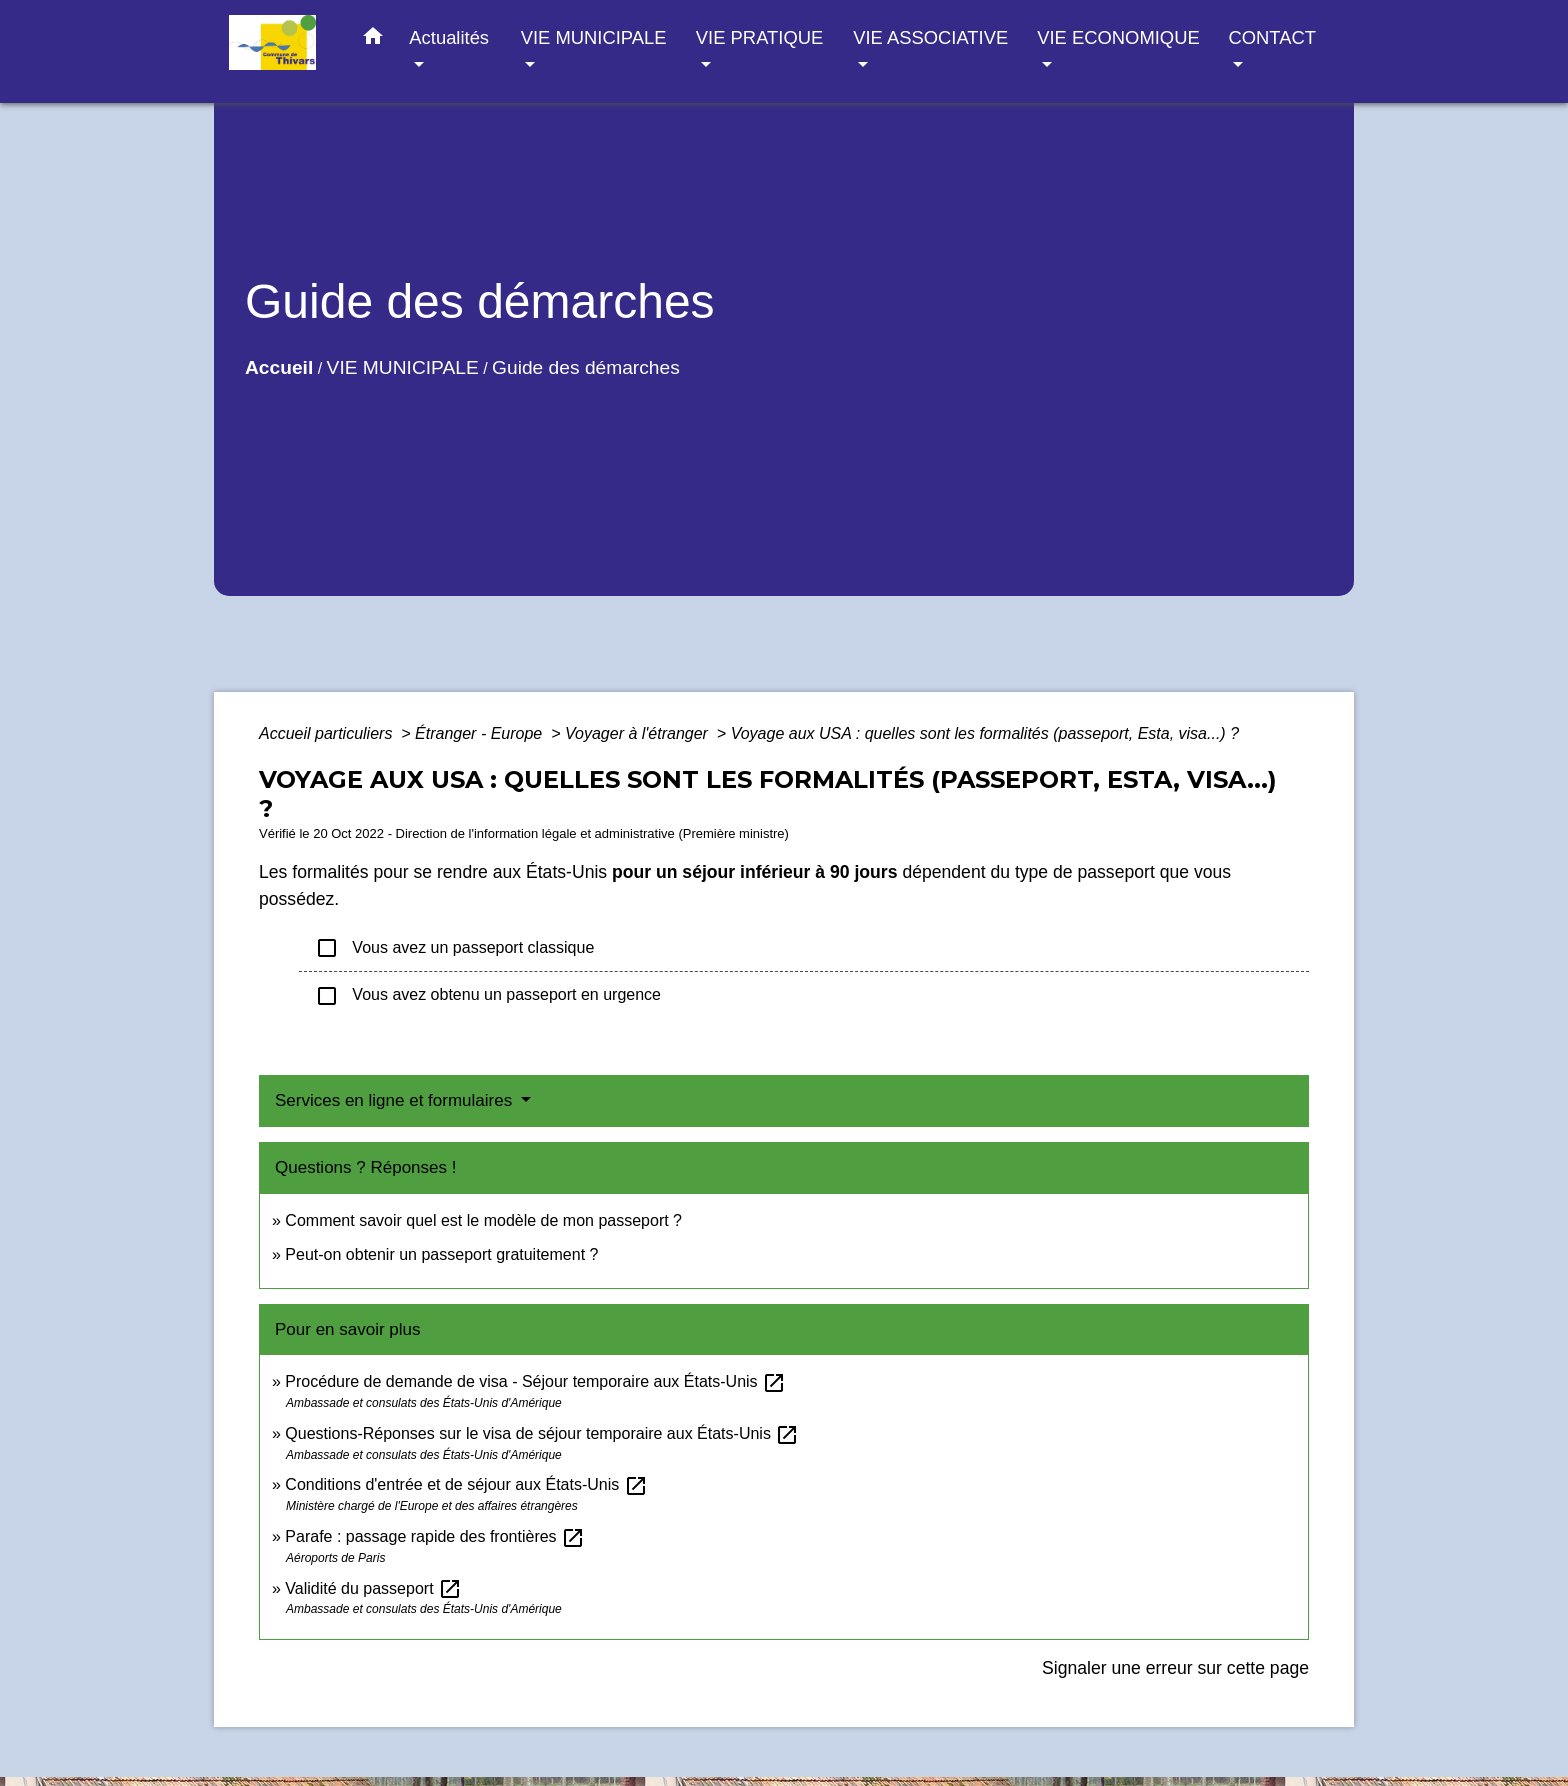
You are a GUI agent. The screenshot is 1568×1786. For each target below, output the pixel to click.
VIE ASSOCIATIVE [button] (930, 37)
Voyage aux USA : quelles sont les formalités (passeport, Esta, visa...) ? (985, 733)
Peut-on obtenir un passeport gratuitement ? (441, 1254)
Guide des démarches (586, 367)
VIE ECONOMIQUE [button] (1118, 37)
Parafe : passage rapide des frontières (435, 1536)
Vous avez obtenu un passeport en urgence (488, 996)
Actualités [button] (449, 37)
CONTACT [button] (1271, 37)
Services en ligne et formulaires (396, 1100)
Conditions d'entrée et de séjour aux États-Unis (466, 1484)
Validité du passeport (373, 1588)
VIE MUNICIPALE (403, 367)
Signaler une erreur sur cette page (1175, 1668)
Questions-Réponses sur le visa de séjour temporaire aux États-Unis (542, 1433)
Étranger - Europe (481, 733)
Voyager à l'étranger (638, 733)
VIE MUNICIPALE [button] (594, 37)
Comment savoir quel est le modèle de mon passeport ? (483, 1220)
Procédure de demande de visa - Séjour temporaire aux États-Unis (535, 1381)
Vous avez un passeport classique (454, 948)
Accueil (279, 367)
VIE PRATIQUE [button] (759, 37)
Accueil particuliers (328, 733)
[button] (373, 40)
